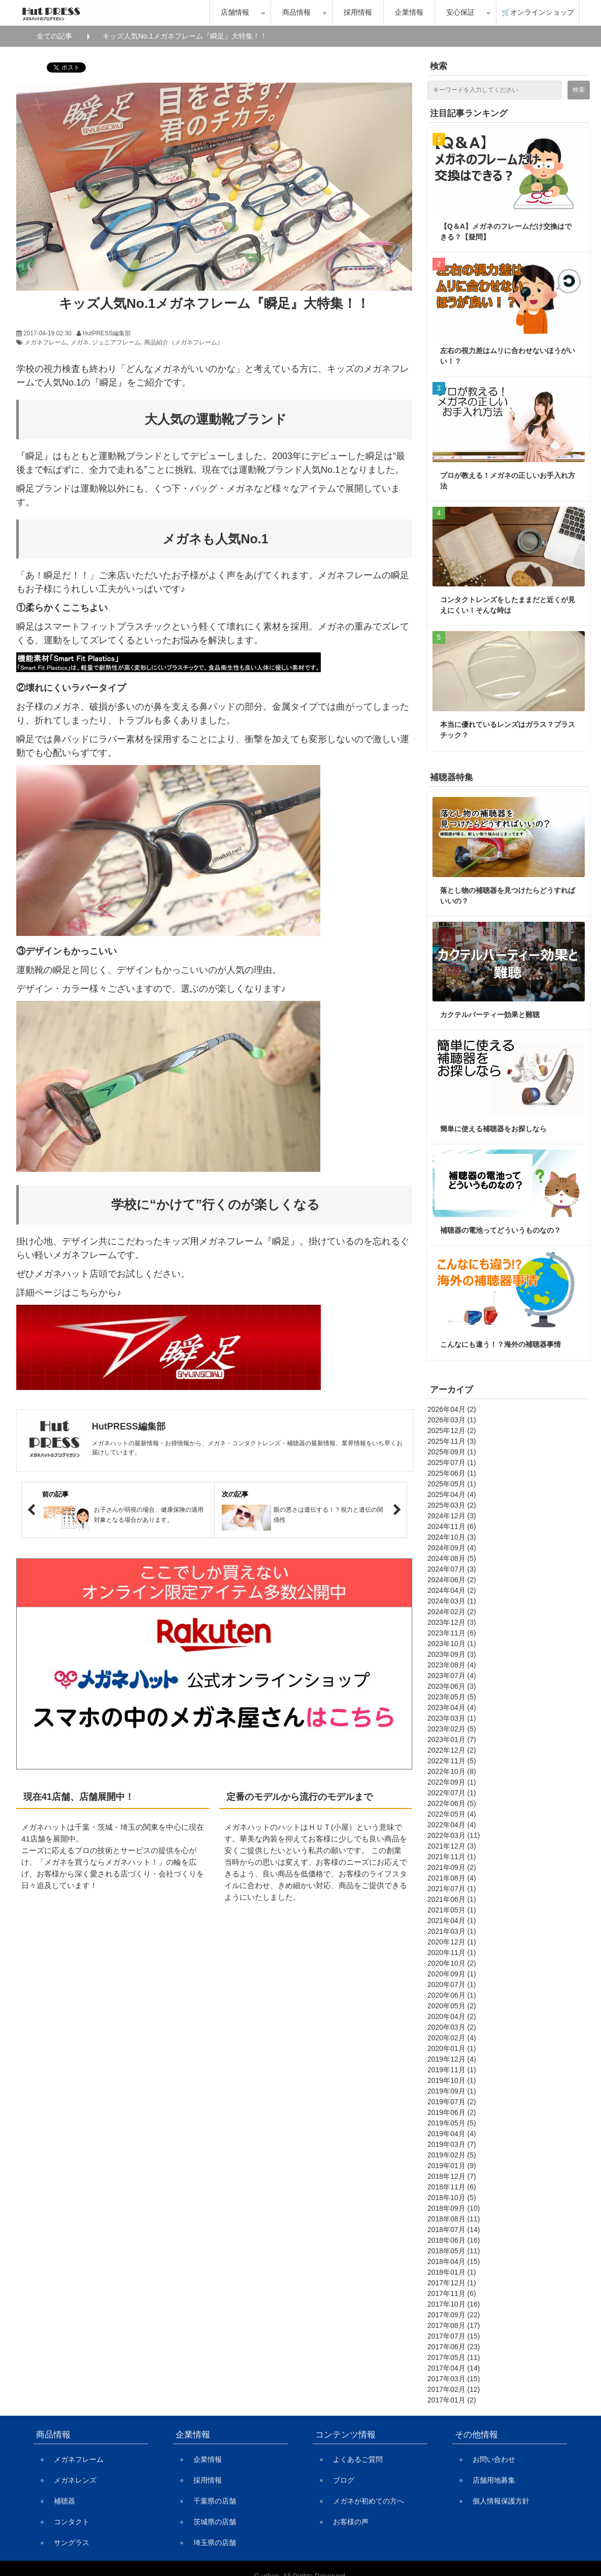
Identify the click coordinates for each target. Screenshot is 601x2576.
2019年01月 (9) (451, 2166)
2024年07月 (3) (451, 1569)
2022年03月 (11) (453, 1835)
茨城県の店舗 (214, 2522)
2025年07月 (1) (451, 1462)
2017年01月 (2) (451, 2400)
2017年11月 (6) (451, 2293)
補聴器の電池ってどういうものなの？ (500, 1230)
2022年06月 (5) (451, 1803)
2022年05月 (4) (451, 1814)
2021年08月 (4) (451, 1878)
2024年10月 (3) (451, 1537)
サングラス (71, 2542)
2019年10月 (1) (451, 2080)
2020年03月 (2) (451, 2027)
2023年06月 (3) (451, 1686)
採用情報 (358, 12)
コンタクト (71, 2522)
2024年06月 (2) (451, 1580)
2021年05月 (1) (451, 1910)
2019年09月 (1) (451, 2091)
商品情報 (296, 12)
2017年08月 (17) (453, 2325)
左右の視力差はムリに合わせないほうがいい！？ (507, 355)
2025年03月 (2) (451, 1505)
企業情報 (409, 12)
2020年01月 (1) (451, 2048)
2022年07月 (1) (451, 1793)
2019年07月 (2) (451, 2102)
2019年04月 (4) (451, 2134)
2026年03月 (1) (451, 1420)
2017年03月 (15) (453, 2379)
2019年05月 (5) (451, 2123)
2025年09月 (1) (451, 1452)
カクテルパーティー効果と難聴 (490, 1015)
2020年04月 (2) (451, 2016)
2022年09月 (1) (451, 1782)
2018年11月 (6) (451, 2187)
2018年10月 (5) (451, 2198)
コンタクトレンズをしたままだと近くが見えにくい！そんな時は (507, 605)
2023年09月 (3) (451, 1654)
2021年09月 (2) (451, 1867)
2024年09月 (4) (451, 1548)
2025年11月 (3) (451, 1441)
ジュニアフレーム (116, 342)
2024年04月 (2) (451, 1590)
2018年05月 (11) (453, 2251)
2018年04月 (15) (453, 2261)
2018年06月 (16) (453, 2240)
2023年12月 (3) (451, 1622)
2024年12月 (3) (451, 1516)
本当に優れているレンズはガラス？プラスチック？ (507, 729)
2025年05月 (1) (451, 1484)
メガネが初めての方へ (368, 2501)
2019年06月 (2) (451, 2112)
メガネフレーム (45, 342)
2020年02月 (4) (451, 2038)
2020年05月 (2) (451, 2006)
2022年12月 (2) (451, 1750)
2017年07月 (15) (453, 2336)
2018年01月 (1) (451, 2272)
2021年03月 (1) (451, 1931)
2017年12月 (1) (451, 2283)
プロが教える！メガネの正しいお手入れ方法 (507, 480)
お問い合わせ (494, 2459)
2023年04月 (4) (451, 1707)
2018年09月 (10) (453, 2208)
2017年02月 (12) (453, 2389)
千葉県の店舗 (214, 2501)
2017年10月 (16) (453, 2304)
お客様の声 (351, 2522)
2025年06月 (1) (451, 1473)
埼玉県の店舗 (214, 2542)
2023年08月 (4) (451, 1665)
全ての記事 (54, 36)
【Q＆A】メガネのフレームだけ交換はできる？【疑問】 (506, 231)
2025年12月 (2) (451, 1430)
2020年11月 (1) (451, 1952)
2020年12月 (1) (451, 1942)
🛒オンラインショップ (538, 12)
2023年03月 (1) (451, 1718)
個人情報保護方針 (501, 2501)
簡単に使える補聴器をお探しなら (493, 1129)
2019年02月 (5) (451, 2155)
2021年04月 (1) (451, 1921)
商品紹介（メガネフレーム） (183, 342)
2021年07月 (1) (451, 1889)
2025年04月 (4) (451, 1494)
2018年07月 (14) (453, 2229)
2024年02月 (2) (451, 1612)
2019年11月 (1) (451, 2070)
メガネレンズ (75, 2480)
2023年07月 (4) (451, 1676)
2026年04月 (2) (451, 1409)
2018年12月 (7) (451, 2176)
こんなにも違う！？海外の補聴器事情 (500, 1344)
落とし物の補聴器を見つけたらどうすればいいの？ (507, 895)
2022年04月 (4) (451, 1825)
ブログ (343, 2480)
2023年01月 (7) (451, 1739)
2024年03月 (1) (451, 1601)
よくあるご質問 (358, 2459)
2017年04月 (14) (453, 2368)
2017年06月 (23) (453, 2347)
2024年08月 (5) (451, 1558)
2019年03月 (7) (451, 2144)
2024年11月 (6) (451, 1526)
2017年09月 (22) (453, 2315)
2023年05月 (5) (451, 1697)
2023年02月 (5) (451, 1729)
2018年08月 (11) (453, 2219)
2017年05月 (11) (453, 2357)
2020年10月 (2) (451, 1963)
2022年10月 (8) (451, 1771)
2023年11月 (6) (451, 1633)
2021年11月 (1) (451, 1857)
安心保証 (460, 12)
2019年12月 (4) (451, 2059)
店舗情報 (235, 12)
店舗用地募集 (494, 2480)
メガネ (80, 342)
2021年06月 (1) (451, 1899)
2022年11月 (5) (451, 1761)
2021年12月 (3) (451, 1846)
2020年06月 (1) (451, 1995)
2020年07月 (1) (451, 1984)
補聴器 (64, 2501)
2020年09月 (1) (451, 1974)
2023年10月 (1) (451, 1644)
